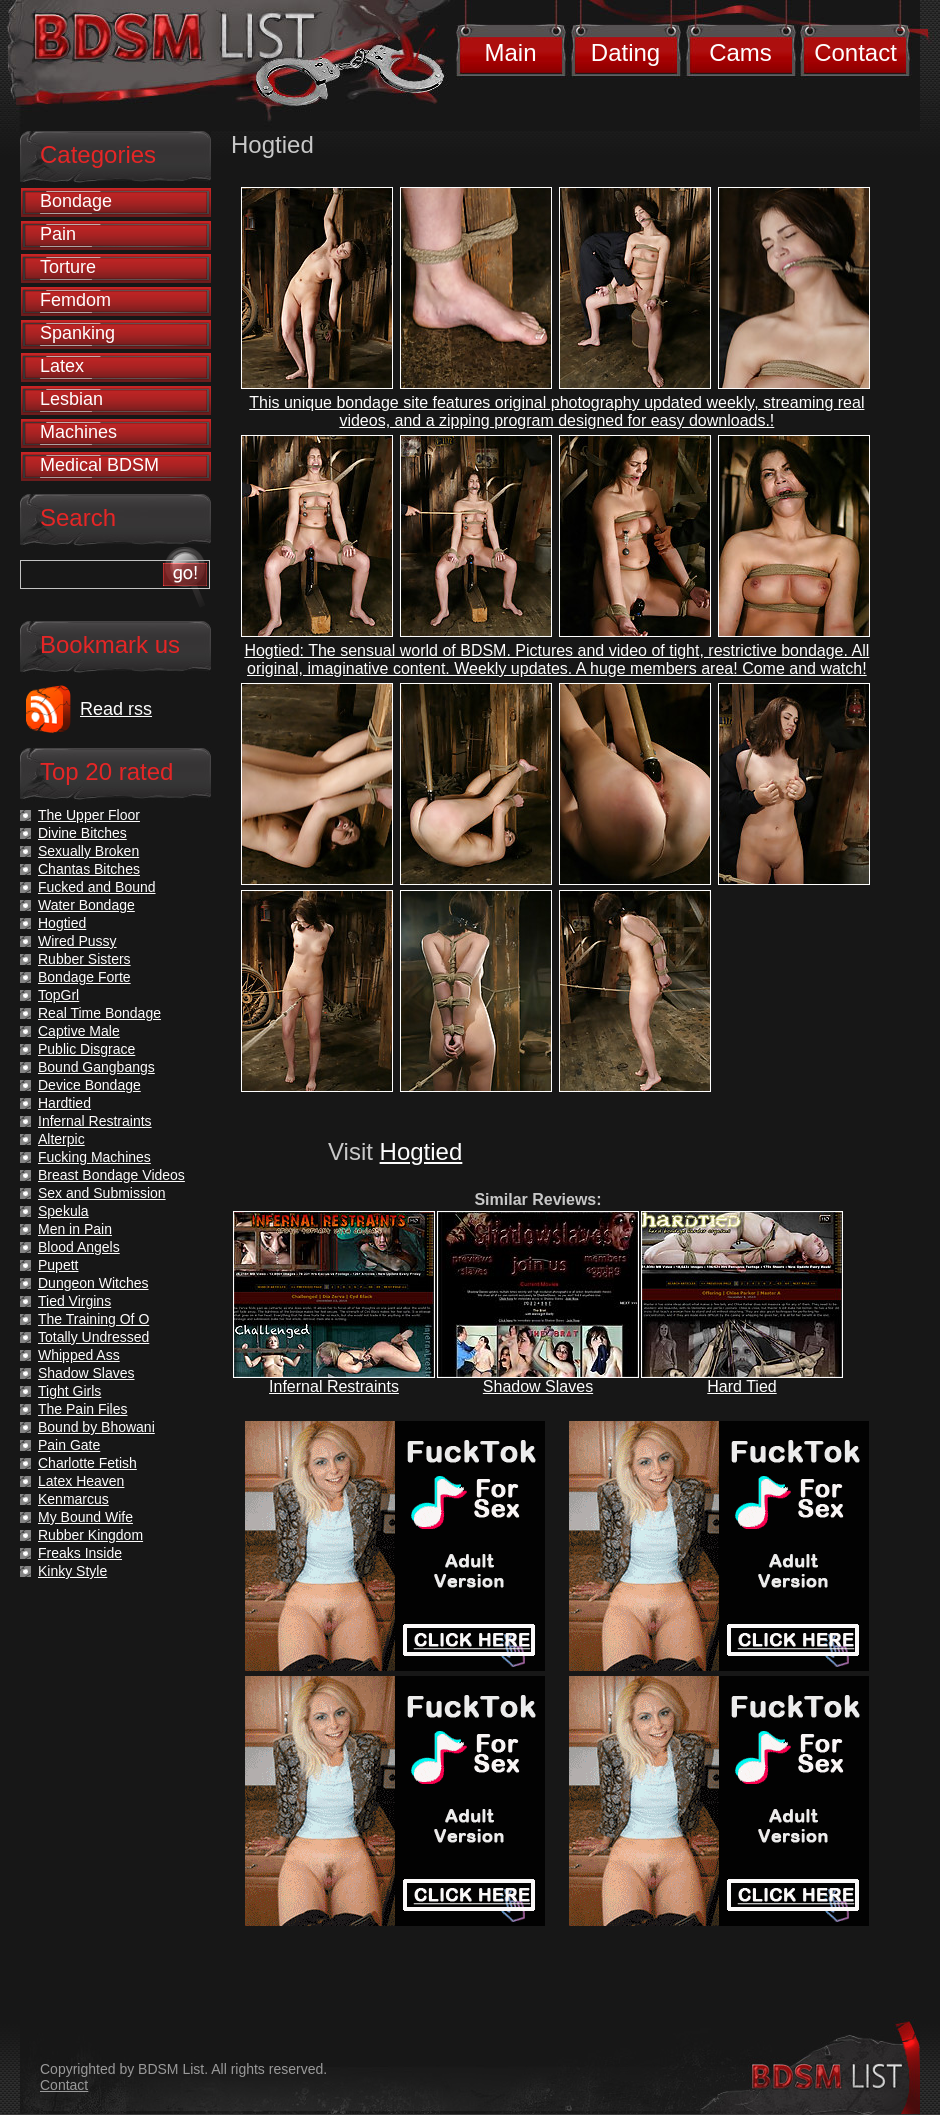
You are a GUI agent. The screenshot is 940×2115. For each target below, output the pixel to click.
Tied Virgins (74, 1301)
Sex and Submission (102, 1193)
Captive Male (79, 1031)
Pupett (58, 1265)
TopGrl (58, 995)
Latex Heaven (81, 1481)
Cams (740, 52)
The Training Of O (93, 1319)
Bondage (76, 201)
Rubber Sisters (84, 959)
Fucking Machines (94, 1157)
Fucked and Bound (97, 887)
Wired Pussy (77, 941)
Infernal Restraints (334, 1386)
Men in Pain (75, 1229)
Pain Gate (69, 1445)
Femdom (75, 300)
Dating (625, 52)
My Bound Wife (85, 1517)
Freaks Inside (80, 1553)
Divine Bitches (82, 833)
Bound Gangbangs (96, 1067)
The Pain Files (82, 1409)
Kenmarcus (73, 1499)
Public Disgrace (86, 1049)
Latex (62, 366)
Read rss (116, 709)
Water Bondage (86, 905)
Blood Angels (79, 1247)
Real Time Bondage (99, 1013)
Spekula (63, 1211)
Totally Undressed (93, 1337)
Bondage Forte (84, 977)
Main (510, 52)
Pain (58, 234)
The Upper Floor (89, 815)
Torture (68, 267)
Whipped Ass (79, 1355)
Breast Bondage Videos (111, 1175)
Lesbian (71, 399)
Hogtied (421, 1151)
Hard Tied (741, 1386)
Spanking (77, 333)
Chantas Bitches (89, 869)
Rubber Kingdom (90, 1535)
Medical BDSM (99, 465)
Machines (78, 432)
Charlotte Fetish (87, 1463)
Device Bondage (89, 1085)
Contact (855, 52)
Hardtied (64, 1103)
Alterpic (61, 1139)
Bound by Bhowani (96, 1427)
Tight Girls (69, 1391)
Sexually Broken (88, 851)
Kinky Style (72, 1571)
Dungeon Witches (93, 1283)
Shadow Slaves (538, 1386)
